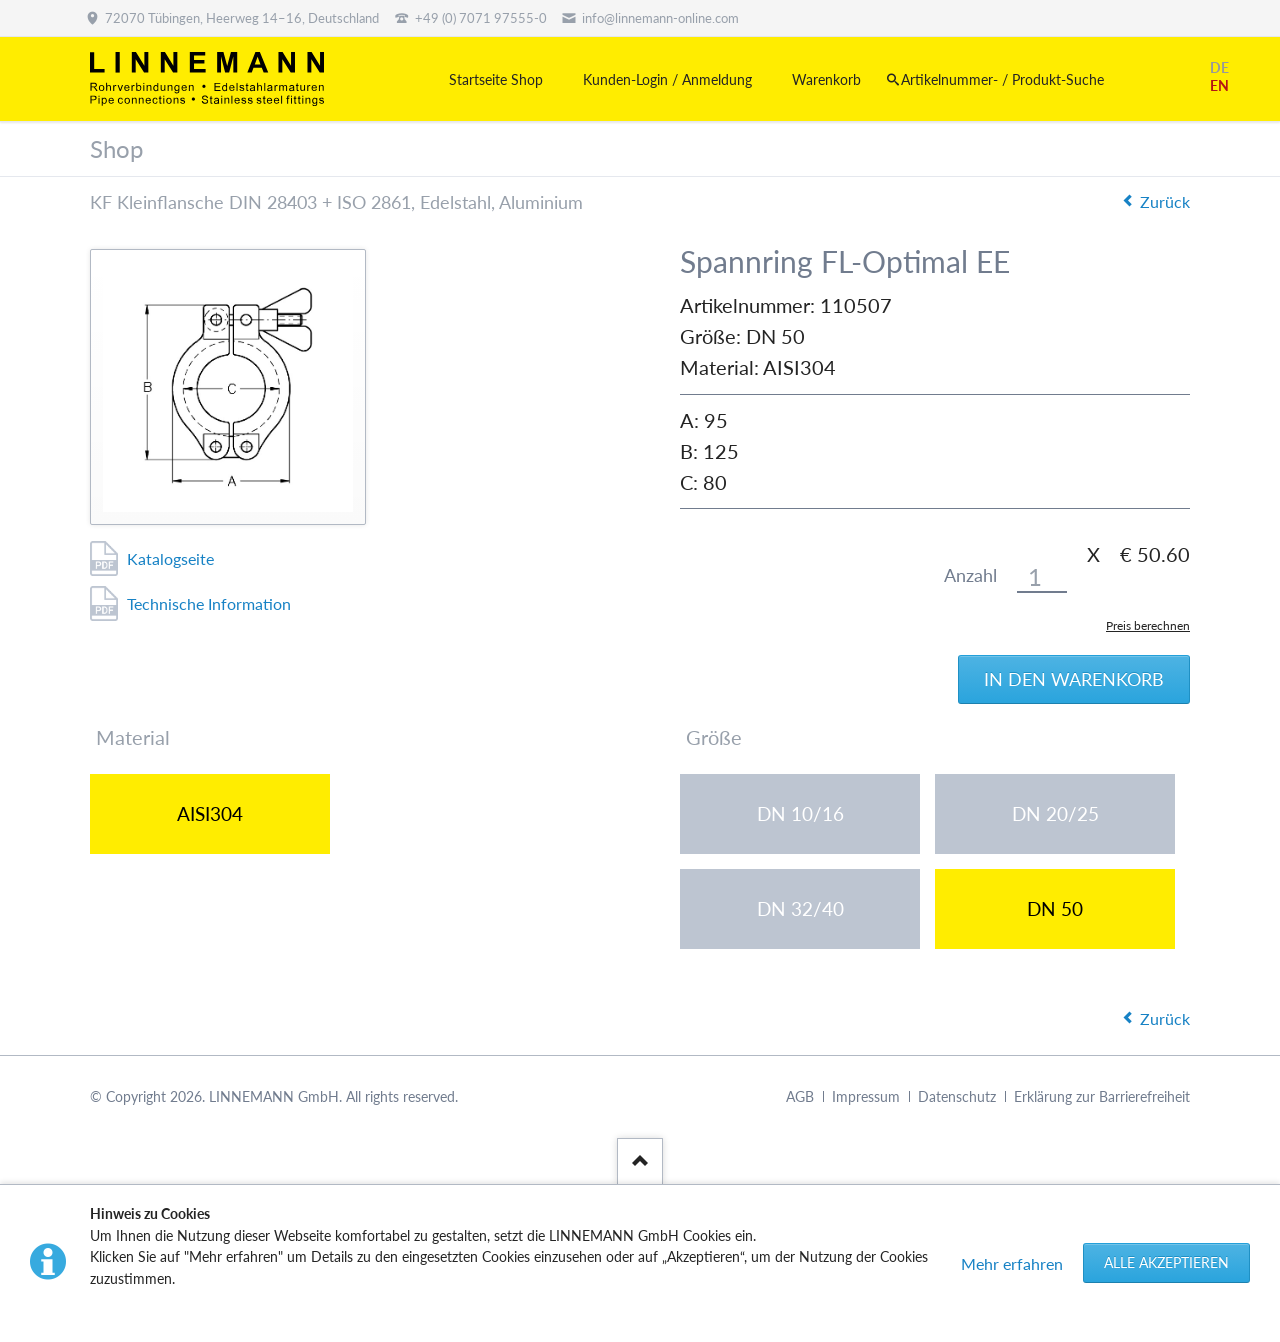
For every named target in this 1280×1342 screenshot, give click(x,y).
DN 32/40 (800, 908)
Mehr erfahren (1012, 1263)
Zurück (1165, 201)
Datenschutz (957, 1096)
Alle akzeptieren (1166, 1262)
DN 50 (1055, 908)
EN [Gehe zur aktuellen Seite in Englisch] (1219, 85)
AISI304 (210, 813)
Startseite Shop (496, 79)
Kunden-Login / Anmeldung (667, 79)
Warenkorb (826, 79)
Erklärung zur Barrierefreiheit (1102, 1096)
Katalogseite (170, 558)
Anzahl (970, 575)
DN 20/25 (1055, 813)
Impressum (866, 1096)
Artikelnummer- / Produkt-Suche (1002, 79)
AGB (800, 1096)
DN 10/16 (800, 813)
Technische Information (209, 603)
